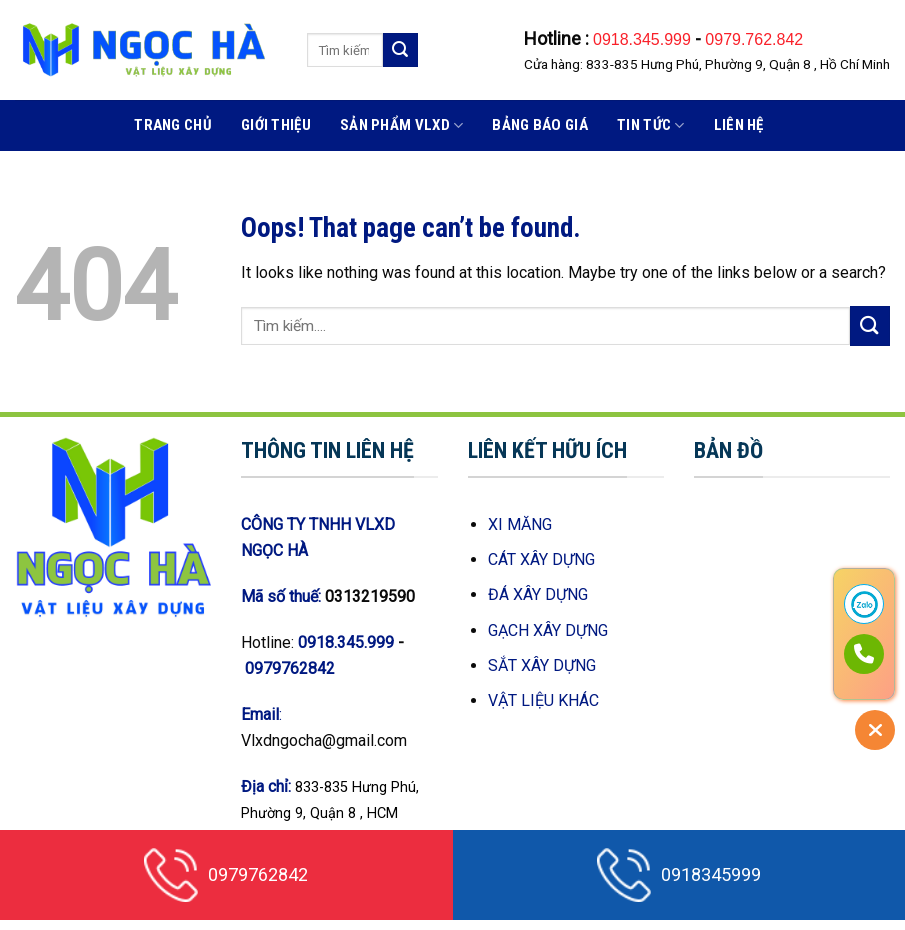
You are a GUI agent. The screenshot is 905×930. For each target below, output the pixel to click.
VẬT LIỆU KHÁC (543, 700)
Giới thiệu (276, 125)
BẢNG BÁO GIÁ (540, 125)
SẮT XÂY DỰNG (542, 665)
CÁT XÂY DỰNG (541, 559)
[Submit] (400, 50)
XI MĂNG (520, 524)
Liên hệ (739, 125)
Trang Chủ (173, 125)
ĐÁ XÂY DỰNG (538, 594)
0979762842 (290, 668)
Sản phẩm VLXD (401, 125)
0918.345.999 (644, 39)
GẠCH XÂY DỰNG (548, 630)
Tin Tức (651, 125)
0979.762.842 (754, 39)
